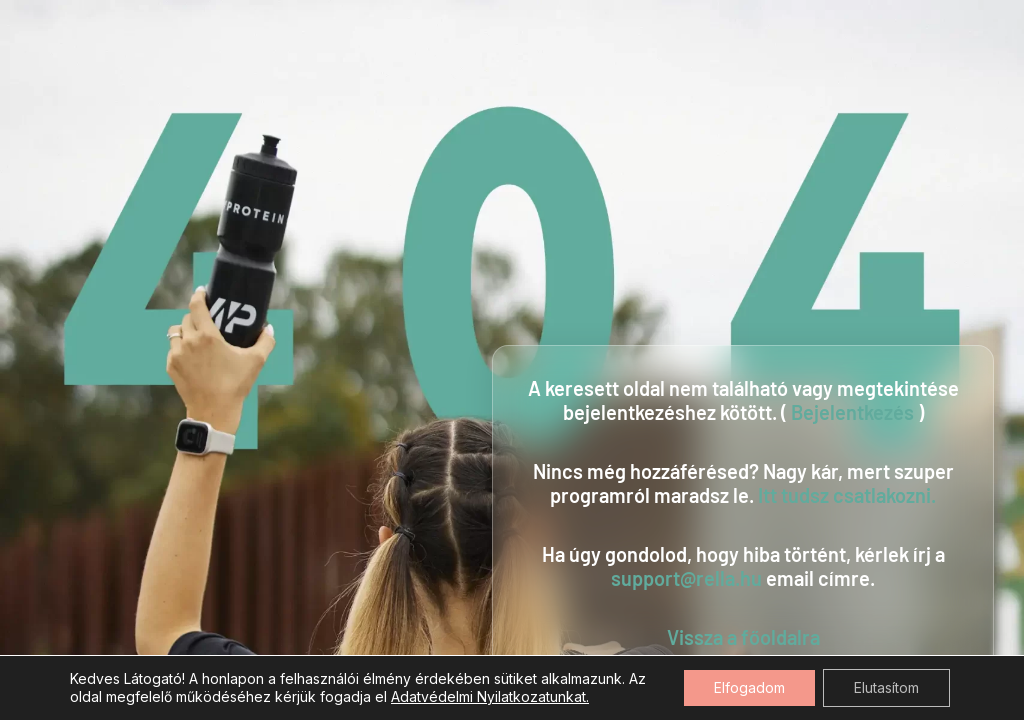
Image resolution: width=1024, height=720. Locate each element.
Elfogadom (749, 687)
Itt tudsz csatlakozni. (847, 495)
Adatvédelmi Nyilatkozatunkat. (490, 696)
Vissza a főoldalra (743, 637)
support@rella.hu (686, 578)
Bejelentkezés (852, 412)
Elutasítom (886, 687)
